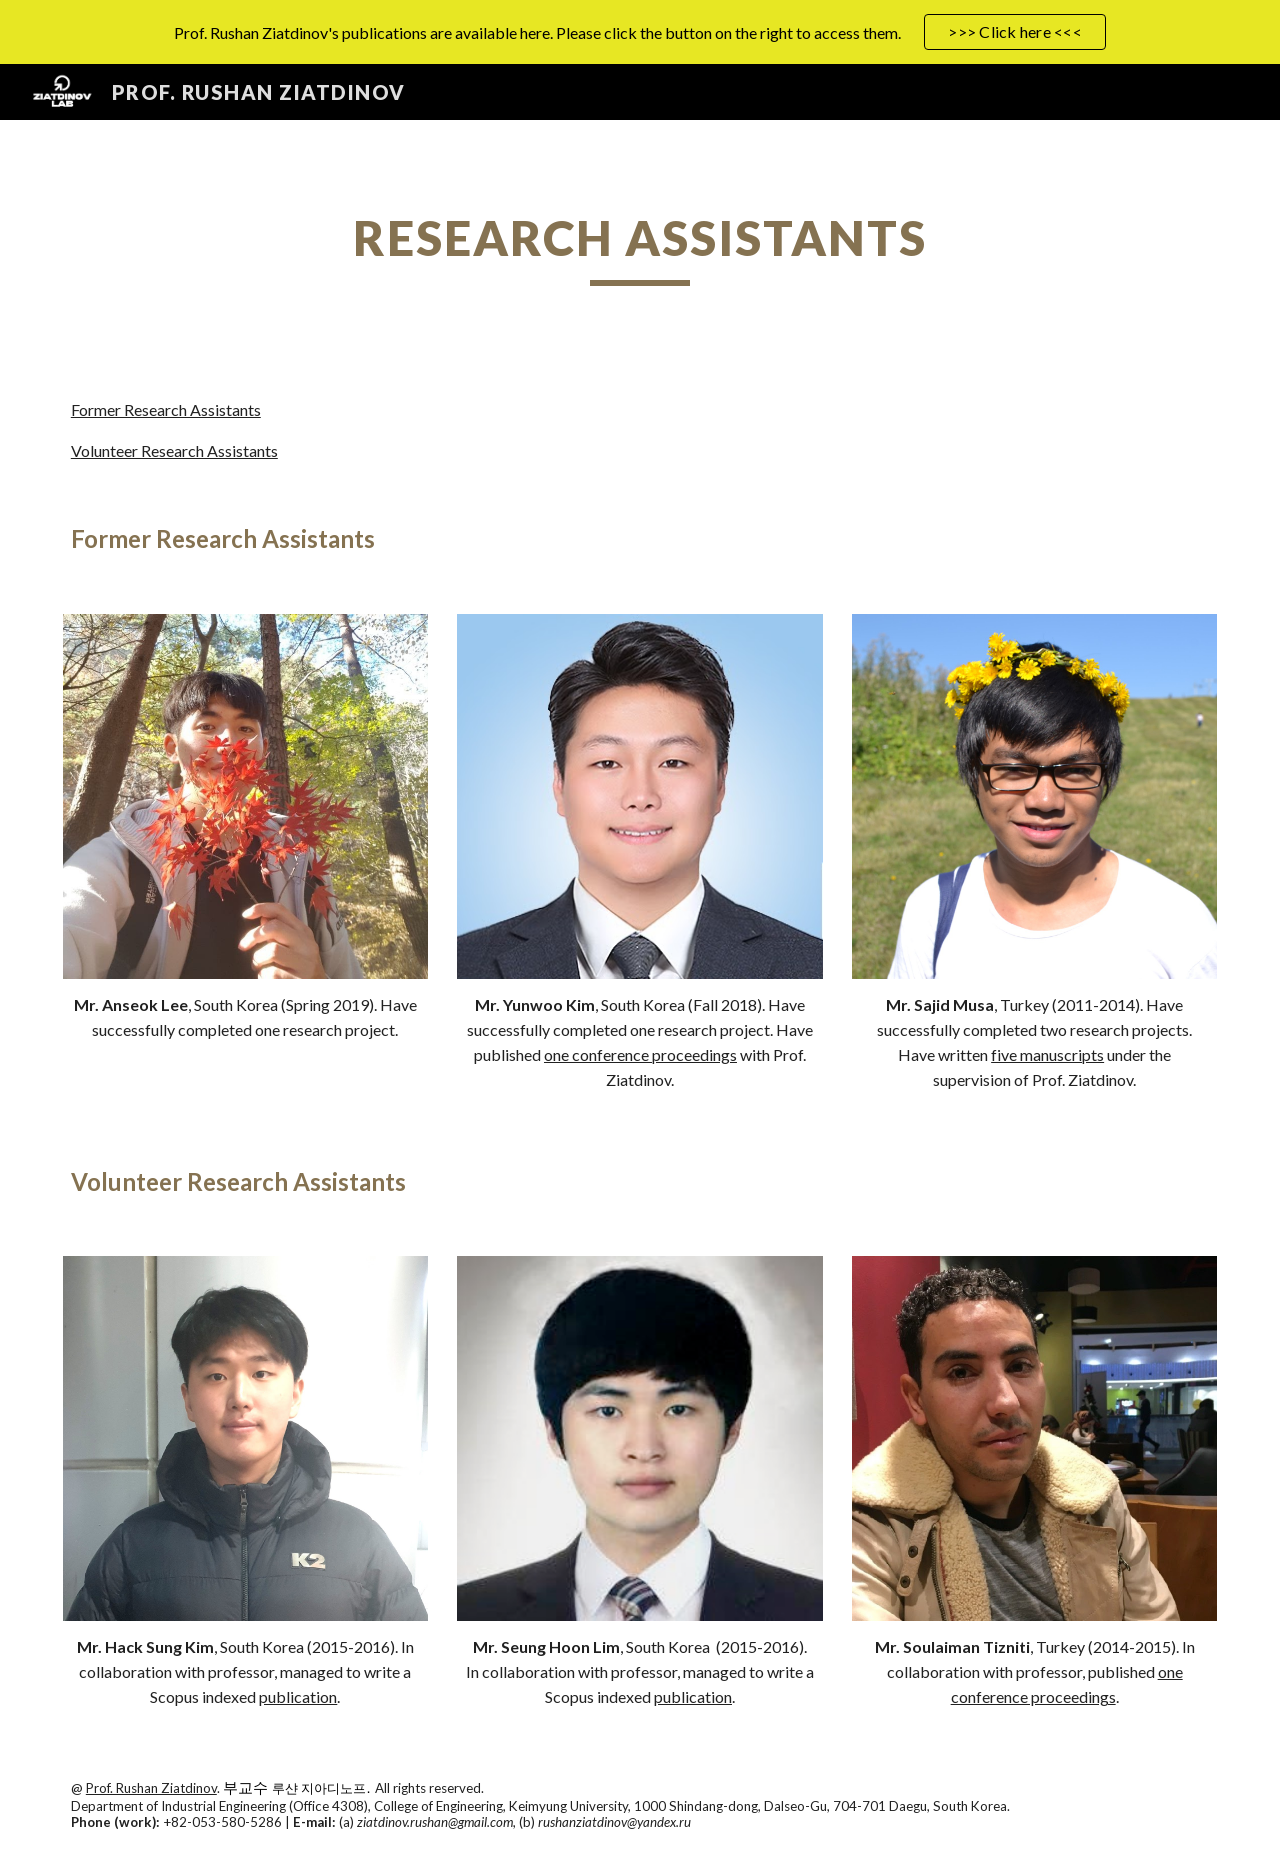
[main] (640, 247)
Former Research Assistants (166, 409)
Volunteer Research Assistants (174, 450)
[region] (640, 32)
